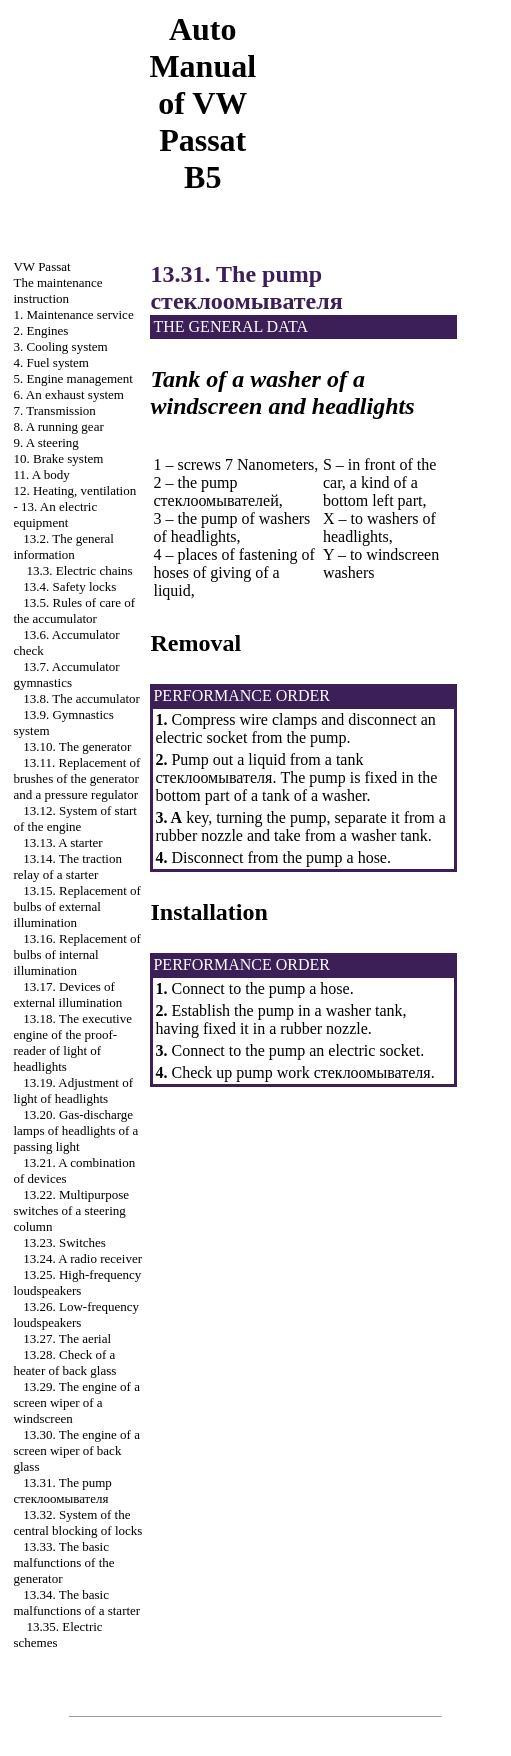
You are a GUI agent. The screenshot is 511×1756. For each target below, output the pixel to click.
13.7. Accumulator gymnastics (66, 674)
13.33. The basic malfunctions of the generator (63, 1562)
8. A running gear (58, 426)
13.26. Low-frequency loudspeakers (76, 1314)
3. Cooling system (60, 346)
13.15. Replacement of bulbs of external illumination (76, 906)
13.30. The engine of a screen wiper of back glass (76, 1450)
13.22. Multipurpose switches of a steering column (71, 1210)
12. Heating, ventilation (74, 490)
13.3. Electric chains (79, 570)
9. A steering (45, 442)
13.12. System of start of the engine (75, 818)
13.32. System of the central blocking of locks (77, 1522)
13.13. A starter (62, 842)
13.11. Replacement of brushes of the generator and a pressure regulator (76, 778)
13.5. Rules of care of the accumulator (74, 610)
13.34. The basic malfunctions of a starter (76, 1602)
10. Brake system (58, 458)
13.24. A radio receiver (82, 1258)
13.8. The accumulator (81, 698)
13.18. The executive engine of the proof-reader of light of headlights (72, 1042)
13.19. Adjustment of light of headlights (73, 1090)
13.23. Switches (64, 1242)
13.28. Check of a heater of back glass (64, 1362)
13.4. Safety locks (69, 586)
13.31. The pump (62, 1490)
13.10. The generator (77, 746)
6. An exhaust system (68, 394)
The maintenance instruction (57, 290)
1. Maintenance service (73, 314)
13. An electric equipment (55, 514)
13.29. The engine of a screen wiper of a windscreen (76, 1402)
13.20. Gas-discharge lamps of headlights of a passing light (75, 1130)
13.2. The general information (63, 546)
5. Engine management (73, 378)
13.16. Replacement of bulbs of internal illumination (76, 954)
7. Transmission (54, 410)
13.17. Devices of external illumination (67, 994)
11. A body (41, 474)
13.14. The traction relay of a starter (67, 866)
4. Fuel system (50, 362)
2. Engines (40, 330)
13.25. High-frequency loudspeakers (77, 1282)
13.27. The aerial (67, 1338)
